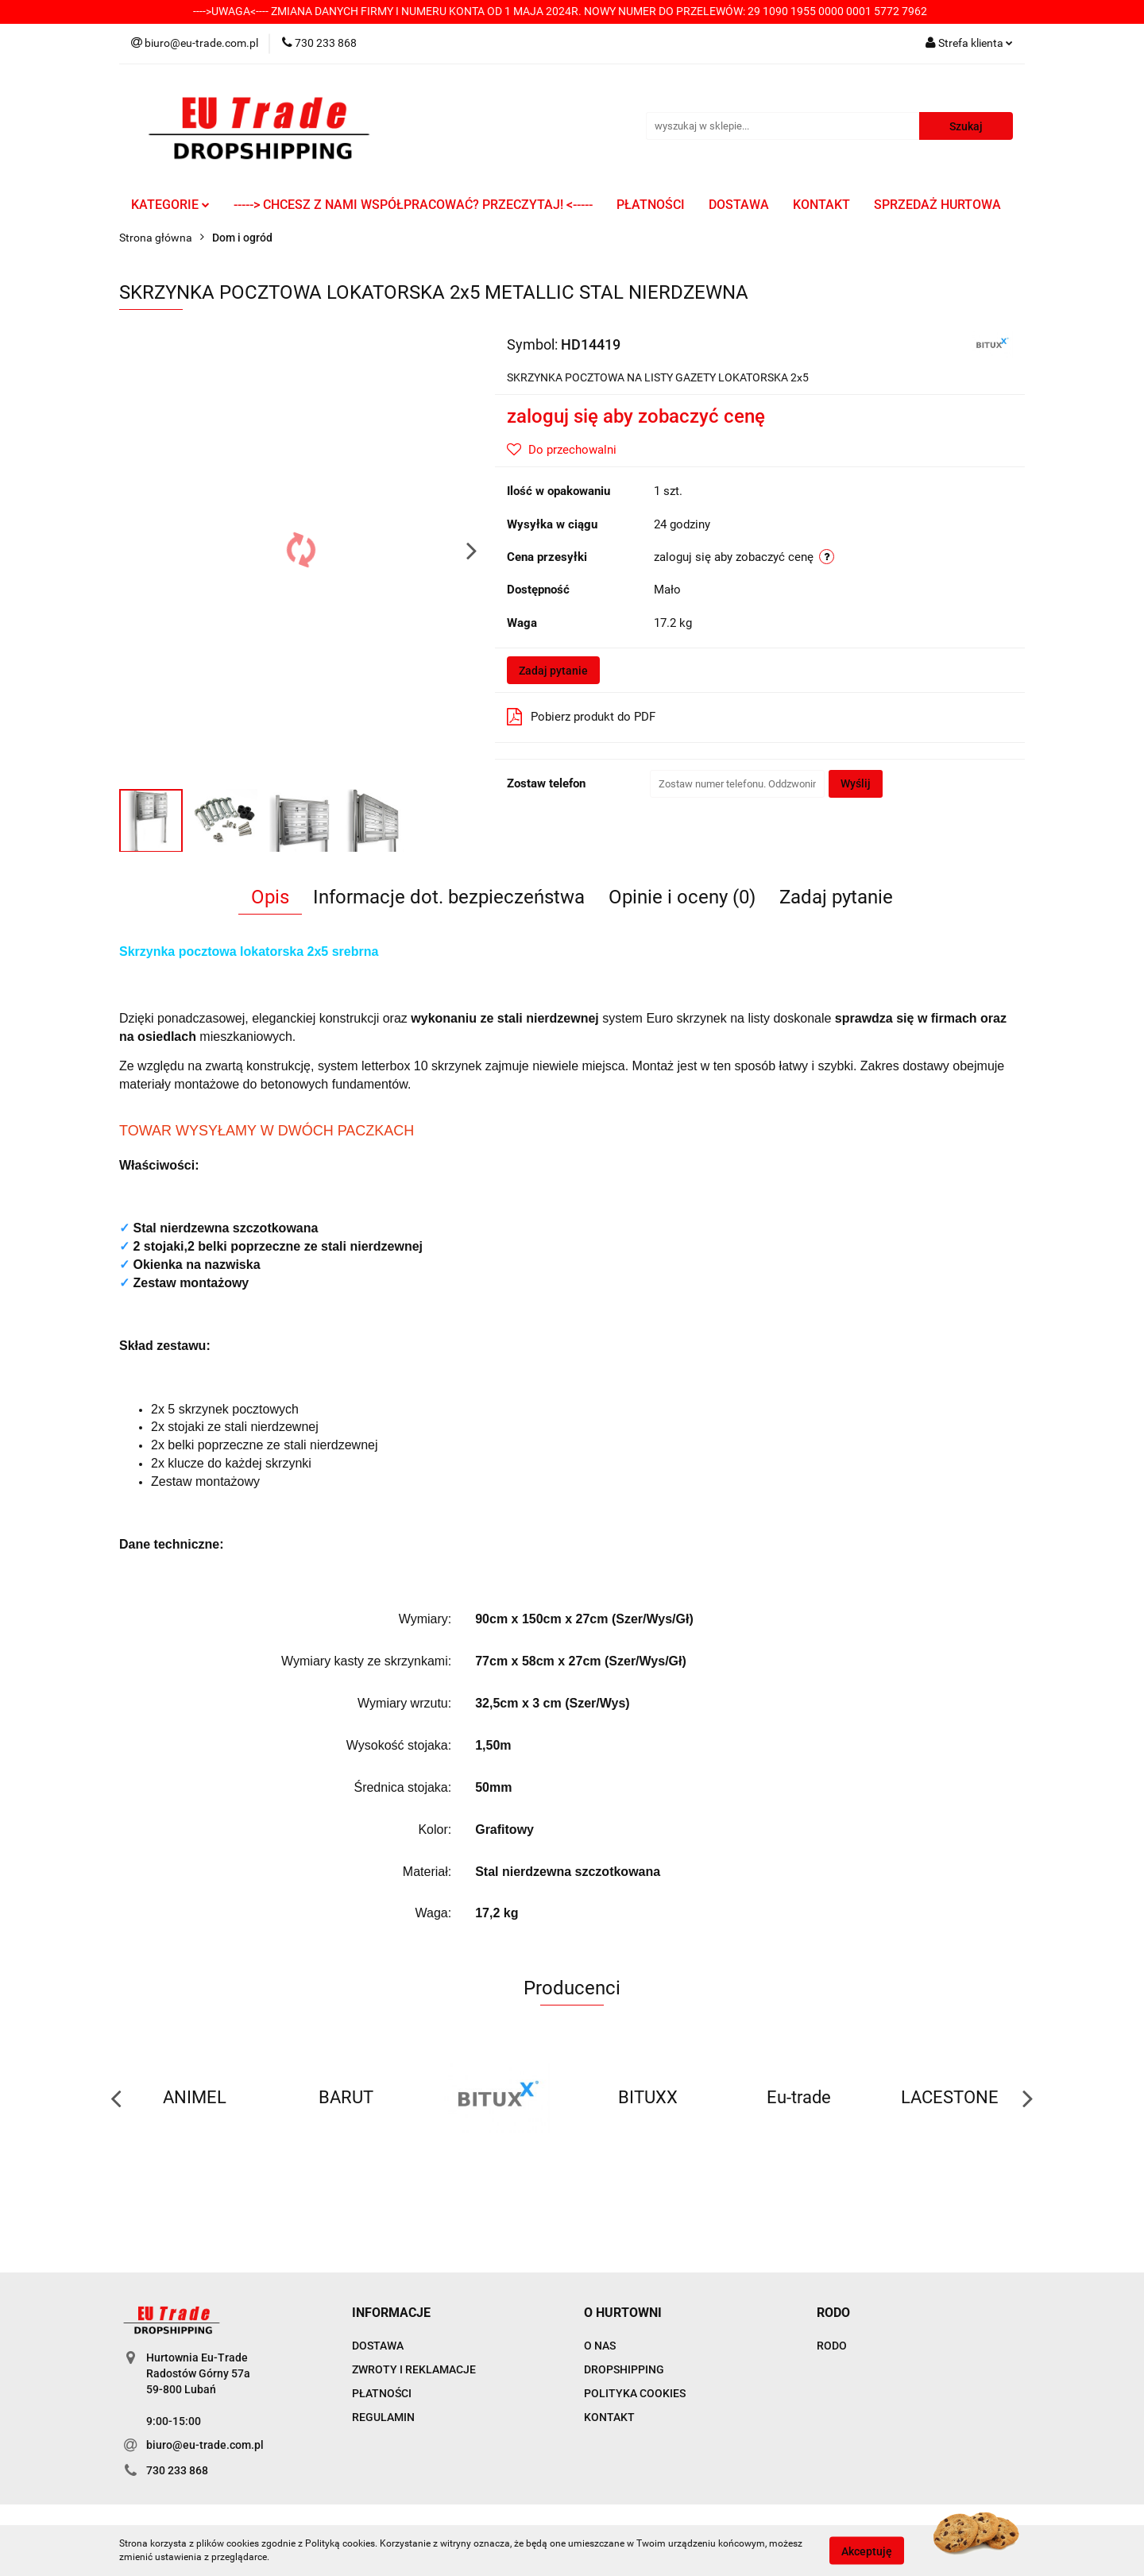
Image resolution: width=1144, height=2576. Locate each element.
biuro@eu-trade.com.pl (205, 2445)
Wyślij (856, 783)
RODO (832, 2345)
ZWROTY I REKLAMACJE (414, 2369)
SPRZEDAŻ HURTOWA (937, 204)
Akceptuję (866, 2550)
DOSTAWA (739, 204)
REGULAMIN (383, 2417)
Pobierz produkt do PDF (581, 716)
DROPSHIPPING (624, 2369)
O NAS (600, 2345)
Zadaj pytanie (553, 670)
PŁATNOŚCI (650, 204)
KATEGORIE (170, 204)
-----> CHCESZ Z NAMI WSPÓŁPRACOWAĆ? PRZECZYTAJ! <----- (413, 204)
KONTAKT (821, 204)
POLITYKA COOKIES (635, 2393)
